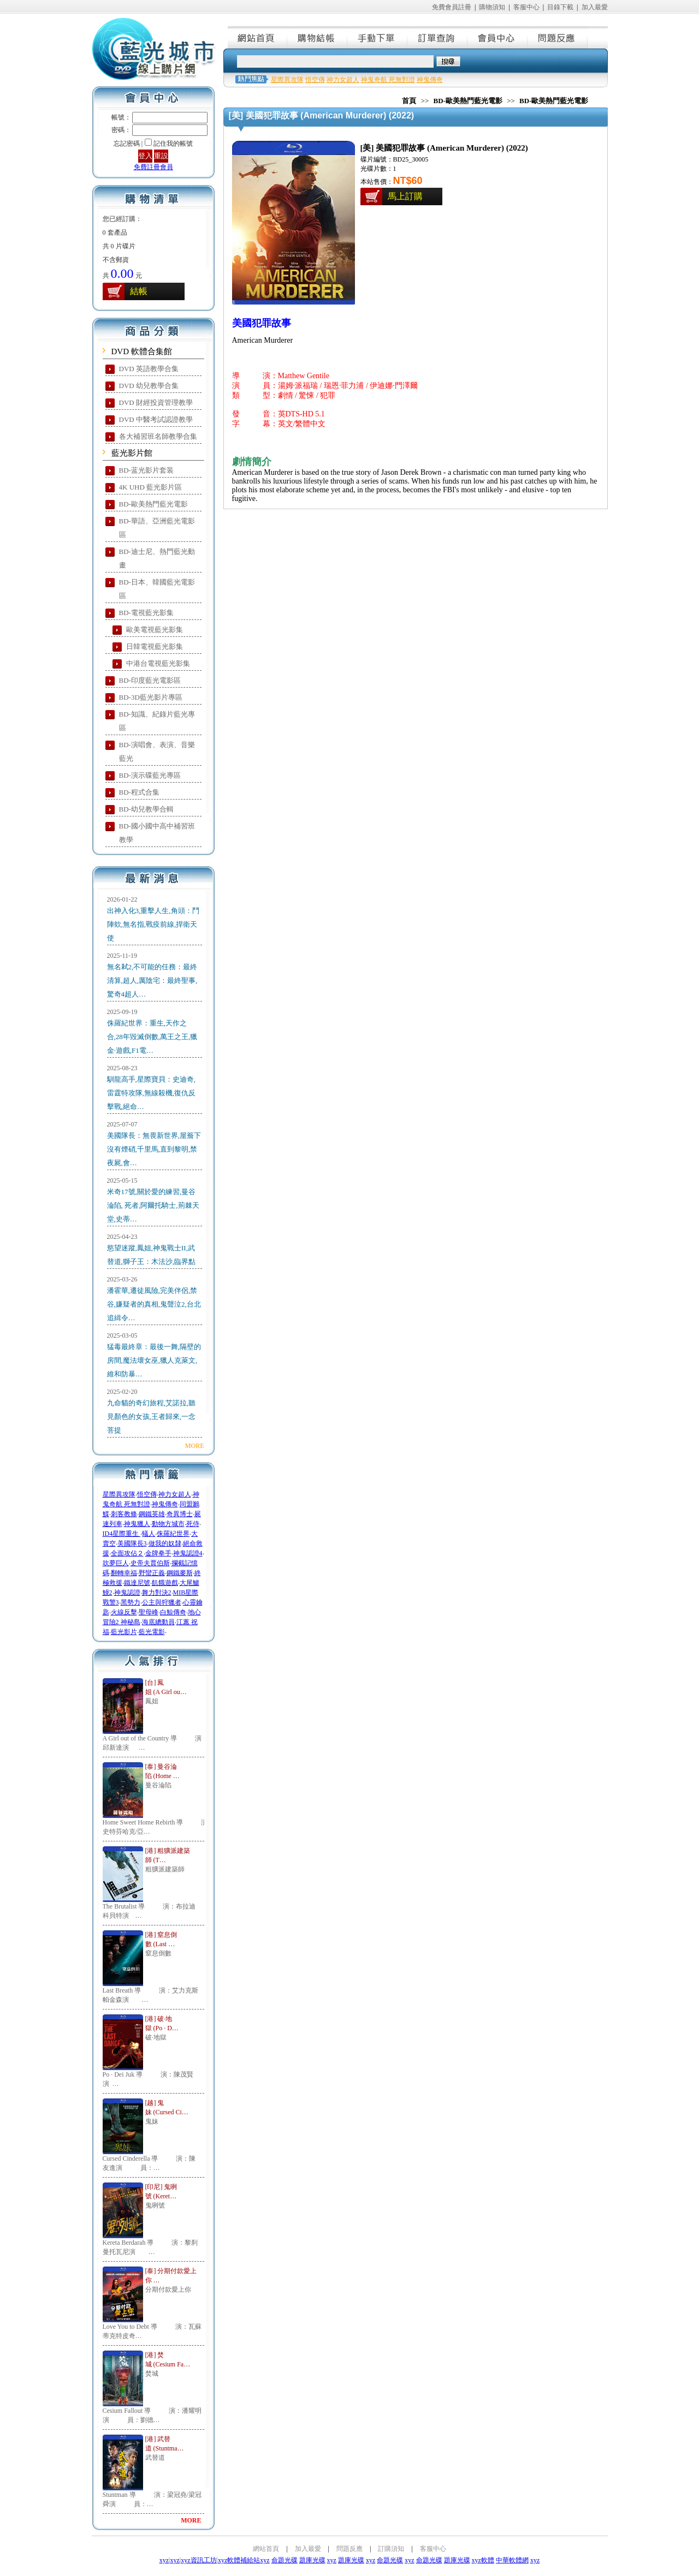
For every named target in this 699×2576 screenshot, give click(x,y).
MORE (194, 1446)
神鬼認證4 (188, 1553)
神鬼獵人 (137, 1524)
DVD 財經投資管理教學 (156, 402)
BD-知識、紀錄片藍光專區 (157, 721)
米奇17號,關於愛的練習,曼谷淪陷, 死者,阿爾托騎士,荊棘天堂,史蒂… (153, 1205)
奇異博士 (180, 1514)
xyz (164, 2560)
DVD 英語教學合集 (149, 369)
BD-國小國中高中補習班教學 (157, 833)
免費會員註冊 (451, 7)
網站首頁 (258, 37)
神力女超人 (174, 1494)
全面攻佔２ (127, 1553)
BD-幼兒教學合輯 (146, 809)
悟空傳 (147, 1494)
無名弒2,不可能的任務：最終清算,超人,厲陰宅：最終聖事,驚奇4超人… (152, 980)
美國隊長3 (132, 1543)
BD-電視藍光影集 (146, 613)
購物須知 (492, 7)
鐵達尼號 (137, 1583)
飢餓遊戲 (165, 1583)
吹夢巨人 (116, 1563)
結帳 (138, 291)
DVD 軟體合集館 (141, 351)
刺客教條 (124, 1514)
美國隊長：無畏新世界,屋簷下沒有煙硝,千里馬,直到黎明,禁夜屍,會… (154, 1149)
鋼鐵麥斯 (180, 1573)
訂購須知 (391, 2549)
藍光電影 (152, 1632)
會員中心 (498, 37)
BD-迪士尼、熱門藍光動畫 (157, 558)
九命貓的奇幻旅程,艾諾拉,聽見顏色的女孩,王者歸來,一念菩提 (151, 1416)
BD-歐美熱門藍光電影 (153, 504)
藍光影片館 (131, 453)
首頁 (409, 101)
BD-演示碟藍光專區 (150, 775)
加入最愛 (595, 7)
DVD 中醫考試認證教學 (156, 419)
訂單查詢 (438, 37)
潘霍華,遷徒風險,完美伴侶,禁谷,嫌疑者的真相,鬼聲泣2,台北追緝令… (154, 1304)
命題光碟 (284, 2560)
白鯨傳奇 (173, 1612)
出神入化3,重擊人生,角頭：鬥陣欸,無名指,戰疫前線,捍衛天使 (153, 924)
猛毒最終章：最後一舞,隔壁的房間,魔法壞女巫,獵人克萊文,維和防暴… (154, 1360)
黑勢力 (130, 1602)
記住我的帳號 (173, 143)
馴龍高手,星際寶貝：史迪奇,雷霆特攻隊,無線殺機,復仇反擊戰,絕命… (151, 1093)
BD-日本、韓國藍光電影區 (157, 589)
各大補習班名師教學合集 (158, 436)
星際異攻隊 (119, 1494)
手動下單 (378, 37)
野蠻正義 (152, 1573)
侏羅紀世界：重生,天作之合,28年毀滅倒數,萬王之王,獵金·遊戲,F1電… (152, 1036)
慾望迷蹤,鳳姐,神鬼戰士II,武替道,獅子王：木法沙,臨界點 (151, 1255)
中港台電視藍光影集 (158, 663)
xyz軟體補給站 (239, 2560)
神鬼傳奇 (165, 1504)
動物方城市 (168, 1524)
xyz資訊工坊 (198, 2560)
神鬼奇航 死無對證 (388, 80)
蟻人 (148, 1533)
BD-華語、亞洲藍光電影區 (157, 528)
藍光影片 (124, 1632)
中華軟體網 (512, 2560)
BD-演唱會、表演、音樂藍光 (157, 751)
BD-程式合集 (139, 792)
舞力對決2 (156, 1592)
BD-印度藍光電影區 (150, 680)
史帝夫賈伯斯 (150, 1563)
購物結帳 (318, 37)
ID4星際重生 (122, 1533)
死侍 (192, 1524)
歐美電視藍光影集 (154, 629)
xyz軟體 (483, 2560)
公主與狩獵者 (161, 1602)
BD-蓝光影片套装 (146, 470)
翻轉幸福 (124, 1573)
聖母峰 (148, 1612)
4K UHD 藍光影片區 (150, 487)
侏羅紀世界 (173, 1533)
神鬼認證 (127, 1592)
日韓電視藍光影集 (154, 646)
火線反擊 (124, 1612)
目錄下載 (560, 7)
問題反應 (558, 37)
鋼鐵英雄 (152, 1514)
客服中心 (526, 7)
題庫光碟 (312, 2560)
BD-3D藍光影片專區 (150, 697)
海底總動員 (158, 1622)
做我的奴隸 (165, 1543)
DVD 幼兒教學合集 (149, 385)
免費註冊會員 (153, 167)
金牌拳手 (158, 1553)
